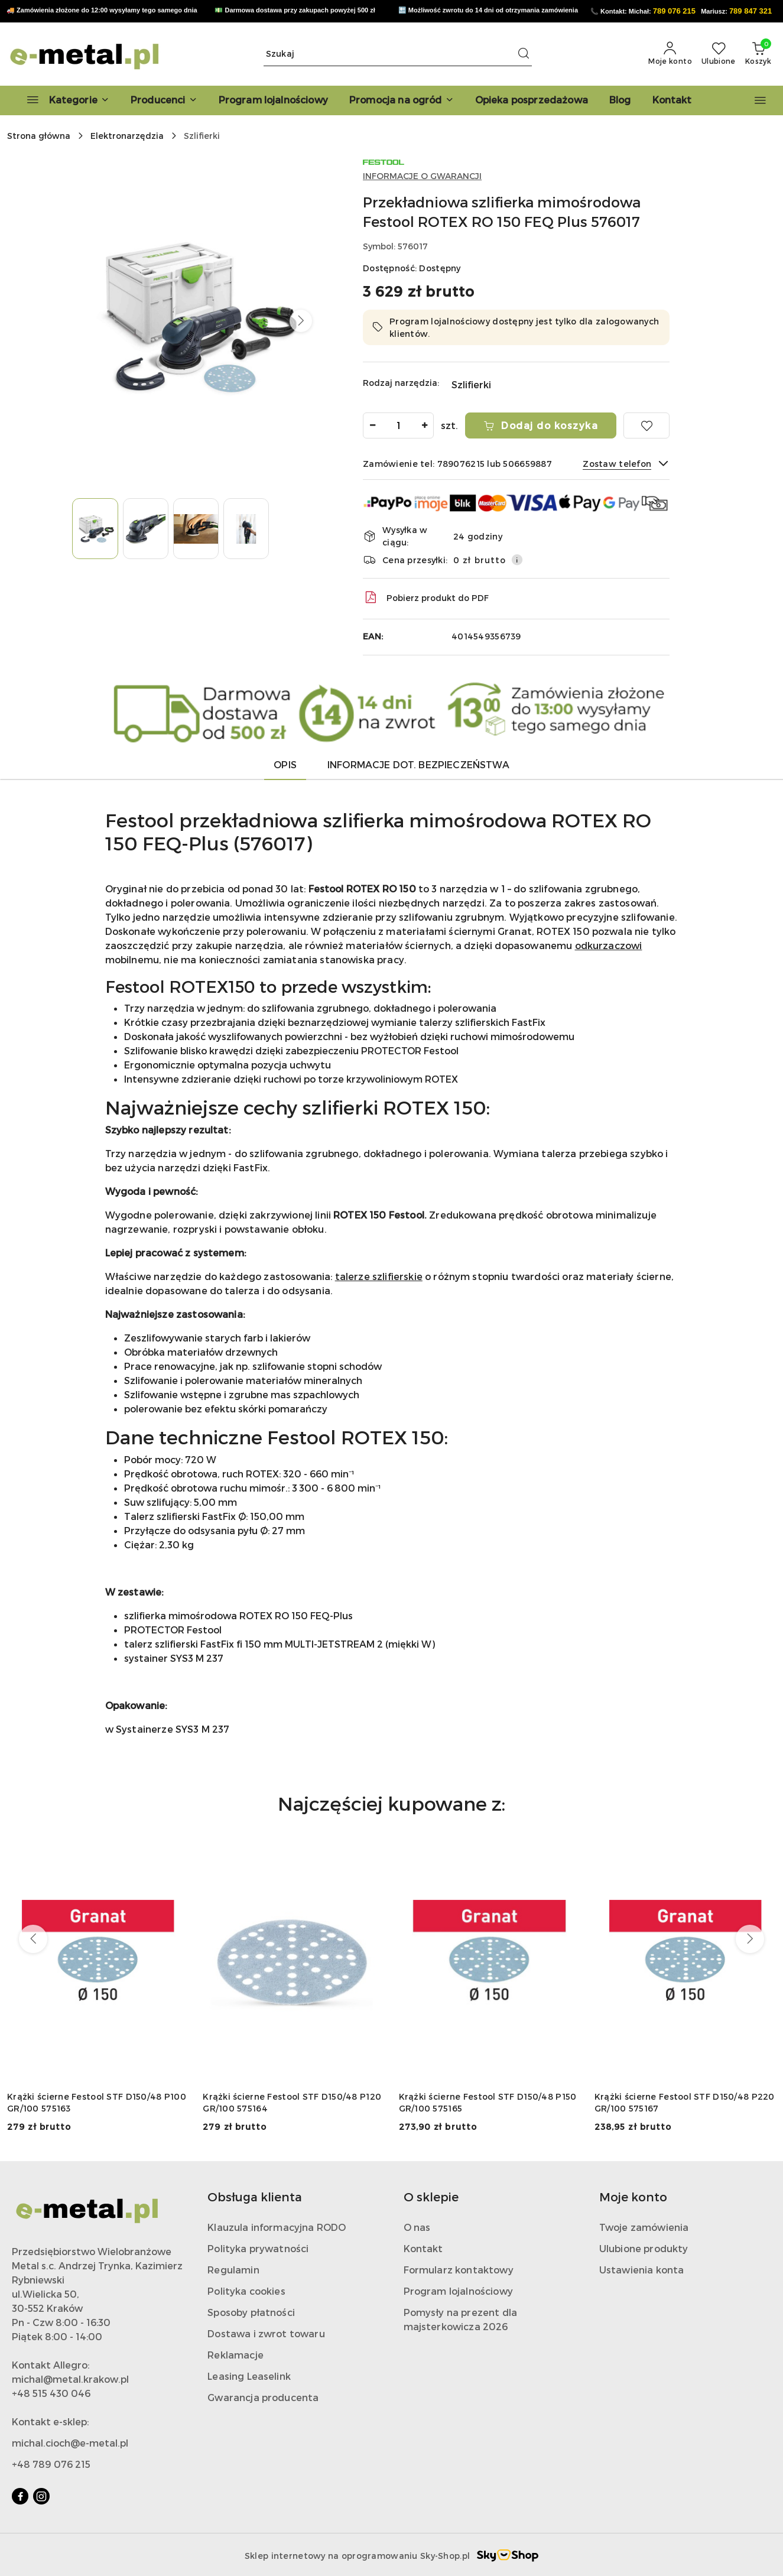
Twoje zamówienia (644, 2227)
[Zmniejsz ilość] (372, 425)
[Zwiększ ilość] (424, 425)
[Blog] (620, 100)
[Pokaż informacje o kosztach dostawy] (517, 559)
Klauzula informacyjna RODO (276, 2227)
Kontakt (423, 2248)
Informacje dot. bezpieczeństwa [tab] (418, 764)
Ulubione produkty (643, 2248)
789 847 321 (750, 11)
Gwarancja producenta (263, 2397)
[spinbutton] (398, 425)
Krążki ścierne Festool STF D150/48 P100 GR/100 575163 (96, 2102)
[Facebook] (20, 2496)
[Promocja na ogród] (402, 100)
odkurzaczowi (608, 945)
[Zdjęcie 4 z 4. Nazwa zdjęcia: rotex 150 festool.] (246, 528)
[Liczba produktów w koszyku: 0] (758, 53)
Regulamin (233, 2269)
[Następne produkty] (750, 1939)
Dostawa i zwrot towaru (266, 2333)
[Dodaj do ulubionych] (646, 425)
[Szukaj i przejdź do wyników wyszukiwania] (523, 54)
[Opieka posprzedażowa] (531, 100)
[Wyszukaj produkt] (398, 54)
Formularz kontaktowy (459, 2269)
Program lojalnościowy (458, 2290)
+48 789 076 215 (51, 2464)
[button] (164, 100)
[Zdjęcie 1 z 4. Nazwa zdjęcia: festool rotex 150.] (95, 528)
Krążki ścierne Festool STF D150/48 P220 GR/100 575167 (684, 2102)
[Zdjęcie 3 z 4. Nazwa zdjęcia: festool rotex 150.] (196, 528)
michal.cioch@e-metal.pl (70, 2442)
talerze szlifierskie (379, 1276)
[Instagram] (41, 2496)
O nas (417, 2227)
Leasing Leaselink (249, 2376)
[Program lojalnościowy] (273, 100)
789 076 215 (674, 11)
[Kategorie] (63, 100)
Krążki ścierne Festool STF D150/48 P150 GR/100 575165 (488, 2102)
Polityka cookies (246, 2290)
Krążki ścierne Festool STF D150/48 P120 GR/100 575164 (292, 2102)
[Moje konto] (670, 53)
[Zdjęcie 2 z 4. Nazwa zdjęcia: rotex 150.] (145, 528)
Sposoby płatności (251, 2312)
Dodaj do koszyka (541, 425)
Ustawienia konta (641, 2269)
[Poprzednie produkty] (33, 1939)
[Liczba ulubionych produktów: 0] (718, 53)
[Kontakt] (672, 100)
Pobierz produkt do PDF (426, 597)
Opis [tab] (285, 764)
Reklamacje (235, 2354)
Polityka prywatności (257, 2248)
